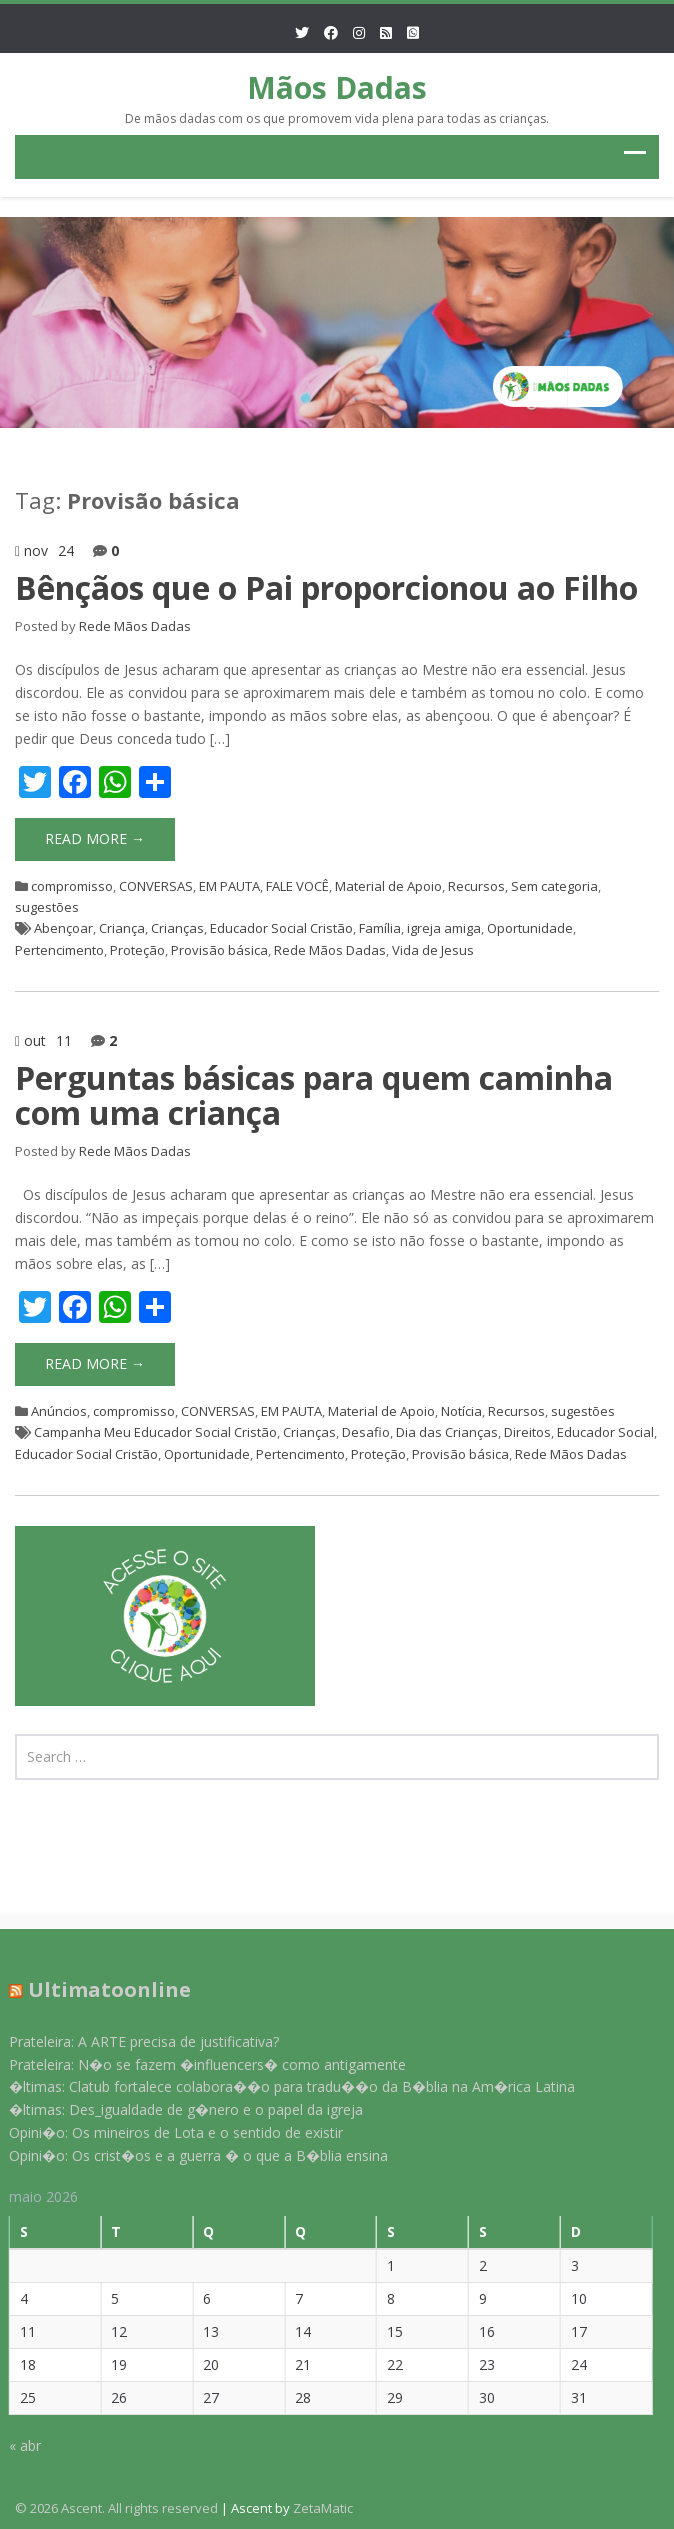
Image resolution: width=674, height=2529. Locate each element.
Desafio (366, 1432)
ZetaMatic (323, 2508)
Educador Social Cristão (281, 928)
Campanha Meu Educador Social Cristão (155, 1432)
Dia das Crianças (447, 1432)
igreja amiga (444, 928)
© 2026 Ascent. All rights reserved (116, 2508)
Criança (122, 928)
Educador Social (605, 1432)
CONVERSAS (156, 886)
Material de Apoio (388, 886)
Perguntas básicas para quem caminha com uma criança (314, 1095)
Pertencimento (59, 950)
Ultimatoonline (98, 1989)
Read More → (95, 838)
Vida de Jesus (433, 950)
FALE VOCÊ (297, 886)
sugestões (47, 907)
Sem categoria (554, 886)
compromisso (72, 886)
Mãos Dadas (337, 87)
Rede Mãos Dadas (135, 626)
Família (380, 928)
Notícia (461, 1411)
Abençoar (63, 928)
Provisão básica (219, 950)
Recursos (476, 886)
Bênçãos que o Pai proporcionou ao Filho (326, 587)
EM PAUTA (229, 886)
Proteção (137, 950)
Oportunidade (530, 928)
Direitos (527, 1432)
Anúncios (59, 1411)
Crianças (177, 928)
